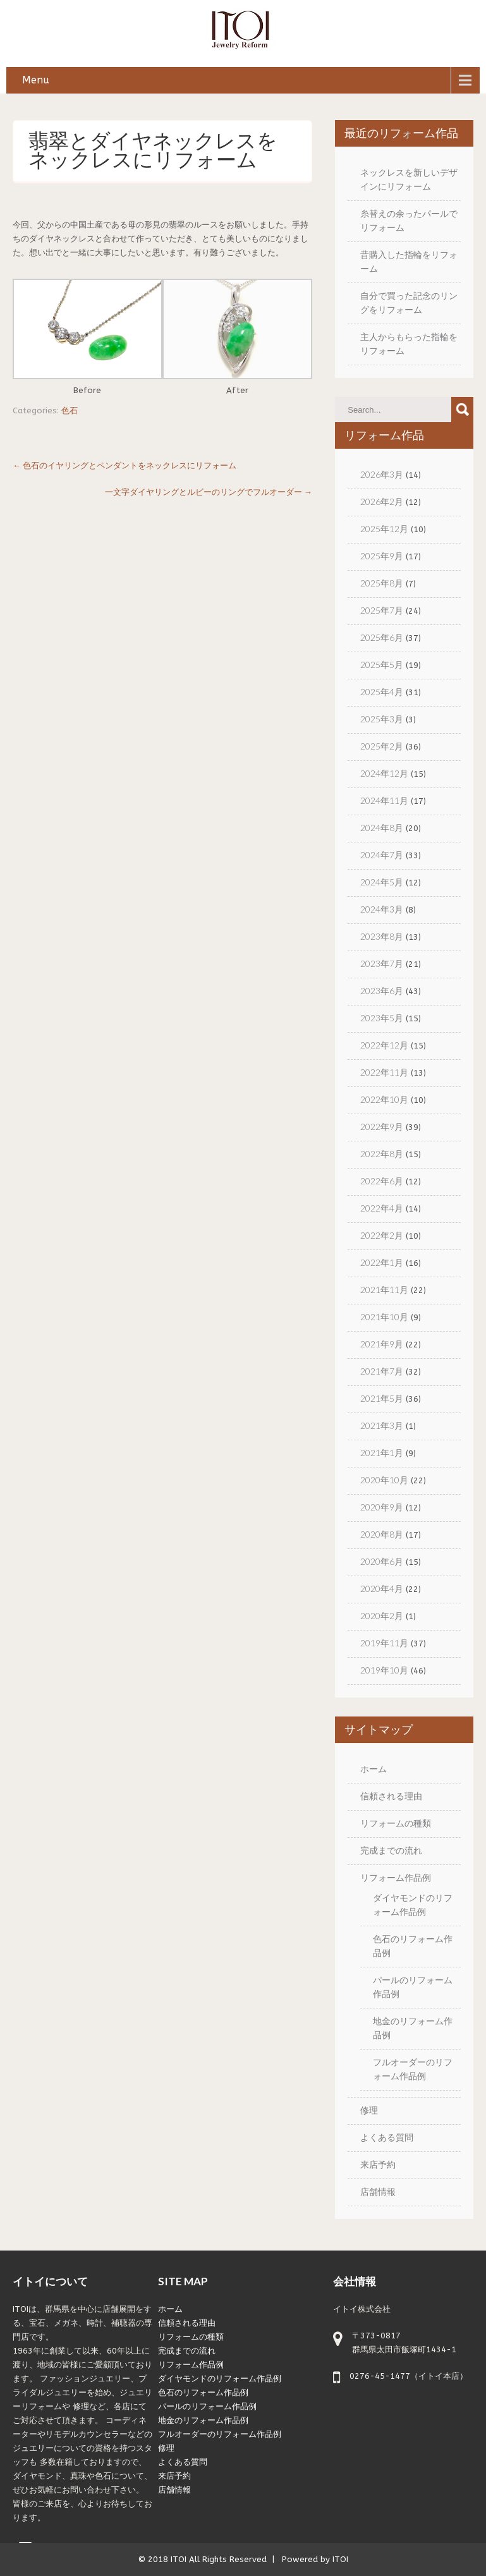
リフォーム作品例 (395, 1877)
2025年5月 (381, 664)
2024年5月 (381, 882)
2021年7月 (381, 1371)
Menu (35, 80)
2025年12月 (384, 528)
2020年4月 (381, 1588)
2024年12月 (384, 773)
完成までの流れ (391, 1850)
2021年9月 (381, 1344)
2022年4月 (381, 1208)
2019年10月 (384, 1670)
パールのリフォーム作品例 (207, 2406)
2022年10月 (384, 1099)
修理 (369, 2110)
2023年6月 (381, 990)
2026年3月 (381, 474)
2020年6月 (381, 1561)
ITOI (178, 2559)
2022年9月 (381, 1126)
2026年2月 (381, 501)
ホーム (373, 1768)
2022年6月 (381, 1181)
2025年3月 (381, 719)
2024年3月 (381, 909)
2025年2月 (381, 746)
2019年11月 (384, 1642)
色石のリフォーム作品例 (203, 2392)
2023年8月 (381, 936)
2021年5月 (381, 1398)
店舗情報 (378, 2191)
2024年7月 (381, 854)
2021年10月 (384, 1316)
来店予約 (378, 2164)
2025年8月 (381, 583)
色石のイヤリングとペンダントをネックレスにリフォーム (124, 465)
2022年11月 (384, 1072)
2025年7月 (381, 610)
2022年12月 (384, 1045)
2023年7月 (381, 963)
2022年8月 (381, 1153)
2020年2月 (381, 1615)
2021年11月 (384, 1289)
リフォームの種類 (395, 1823)
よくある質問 (386, 2137)
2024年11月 (384, 800)
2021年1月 (381, 1452)
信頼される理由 (391, 1795)
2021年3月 (381, 1425)
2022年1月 (381, 1262)
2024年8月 (381, 827)
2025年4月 (381, 691)
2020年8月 (381, 1534)
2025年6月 (381, 637)
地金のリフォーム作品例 (203, 2420)
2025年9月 (381, 555)
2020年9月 (381, 1507)
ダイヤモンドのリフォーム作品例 (219, 2378)
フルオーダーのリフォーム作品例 (219, 2434)
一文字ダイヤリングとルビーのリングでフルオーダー (208, 492)
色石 (69, 410)
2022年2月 (381, 1235)
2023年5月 (381, 1017)
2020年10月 (384, 1479)
